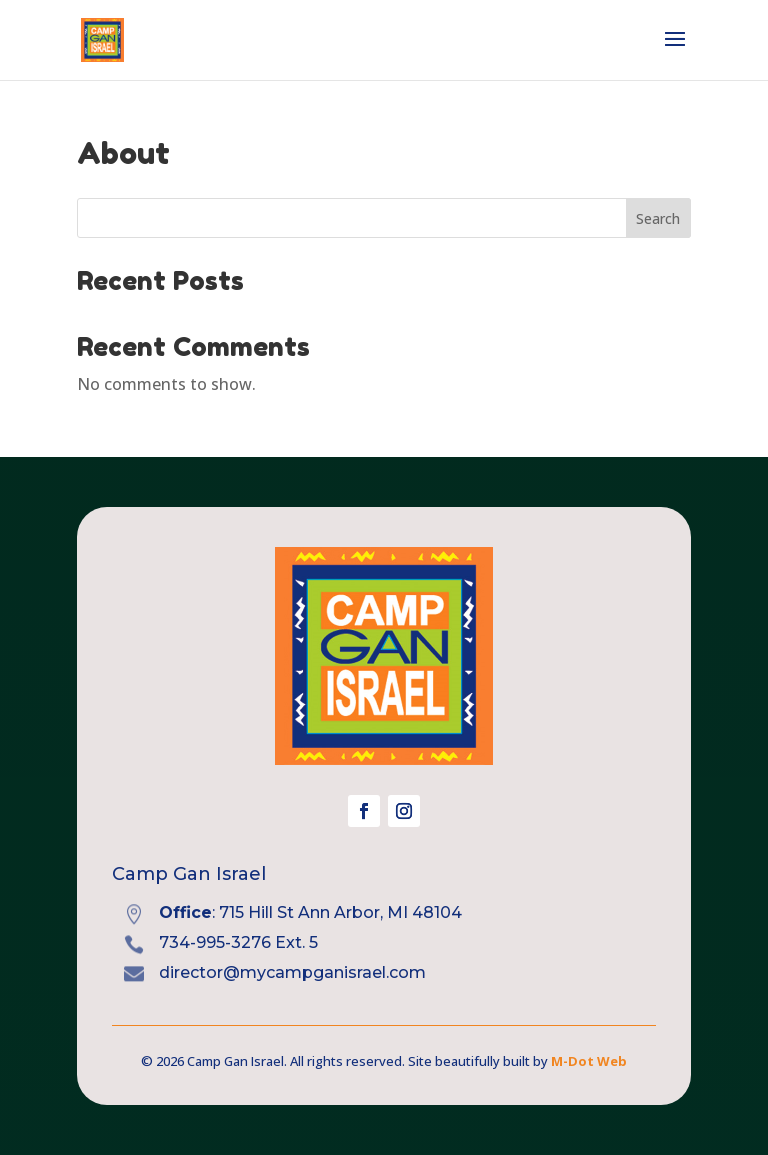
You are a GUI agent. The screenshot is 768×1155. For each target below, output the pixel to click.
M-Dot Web (589, 1061)
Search (658, 218)
